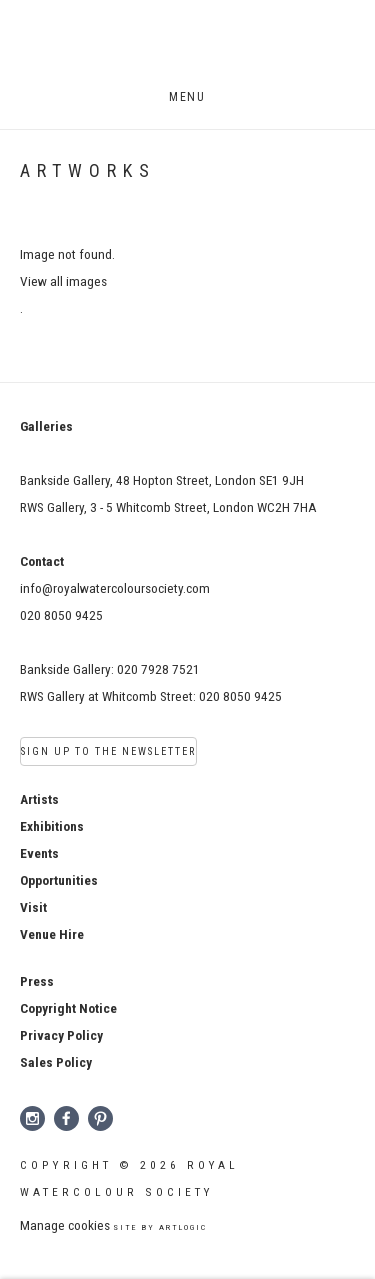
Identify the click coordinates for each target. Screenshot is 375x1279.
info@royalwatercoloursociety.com (115, 588)
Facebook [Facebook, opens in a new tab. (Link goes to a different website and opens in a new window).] (66, 1119)
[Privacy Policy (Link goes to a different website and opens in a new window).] (61, 1035)
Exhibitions (52, 826)
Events (39, 853)
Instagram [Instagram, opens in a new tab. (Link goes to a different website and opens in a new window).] (32, 1119)
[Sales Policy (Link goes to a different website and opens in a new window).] (56, 1062)
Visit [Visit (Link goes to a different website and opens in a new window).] (33, 907)
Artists (39, 799)
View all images (63, 281)
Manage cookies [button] (65, 1225)
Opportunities (59, 880)
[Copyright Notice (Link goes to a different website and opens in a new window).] (68, 1008)
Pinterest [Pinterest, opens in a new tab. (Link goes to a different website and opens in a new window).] (100, 1119)
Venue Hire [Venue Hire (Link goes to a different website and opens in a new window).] (52, 934)
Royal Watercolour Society (188, 46)
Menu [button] (187, 97)
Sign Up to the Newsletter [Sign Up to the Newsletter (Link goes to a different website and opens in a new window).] (108, 751)
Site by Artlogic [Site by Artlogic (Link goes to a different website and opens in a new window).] (160, 1227)
